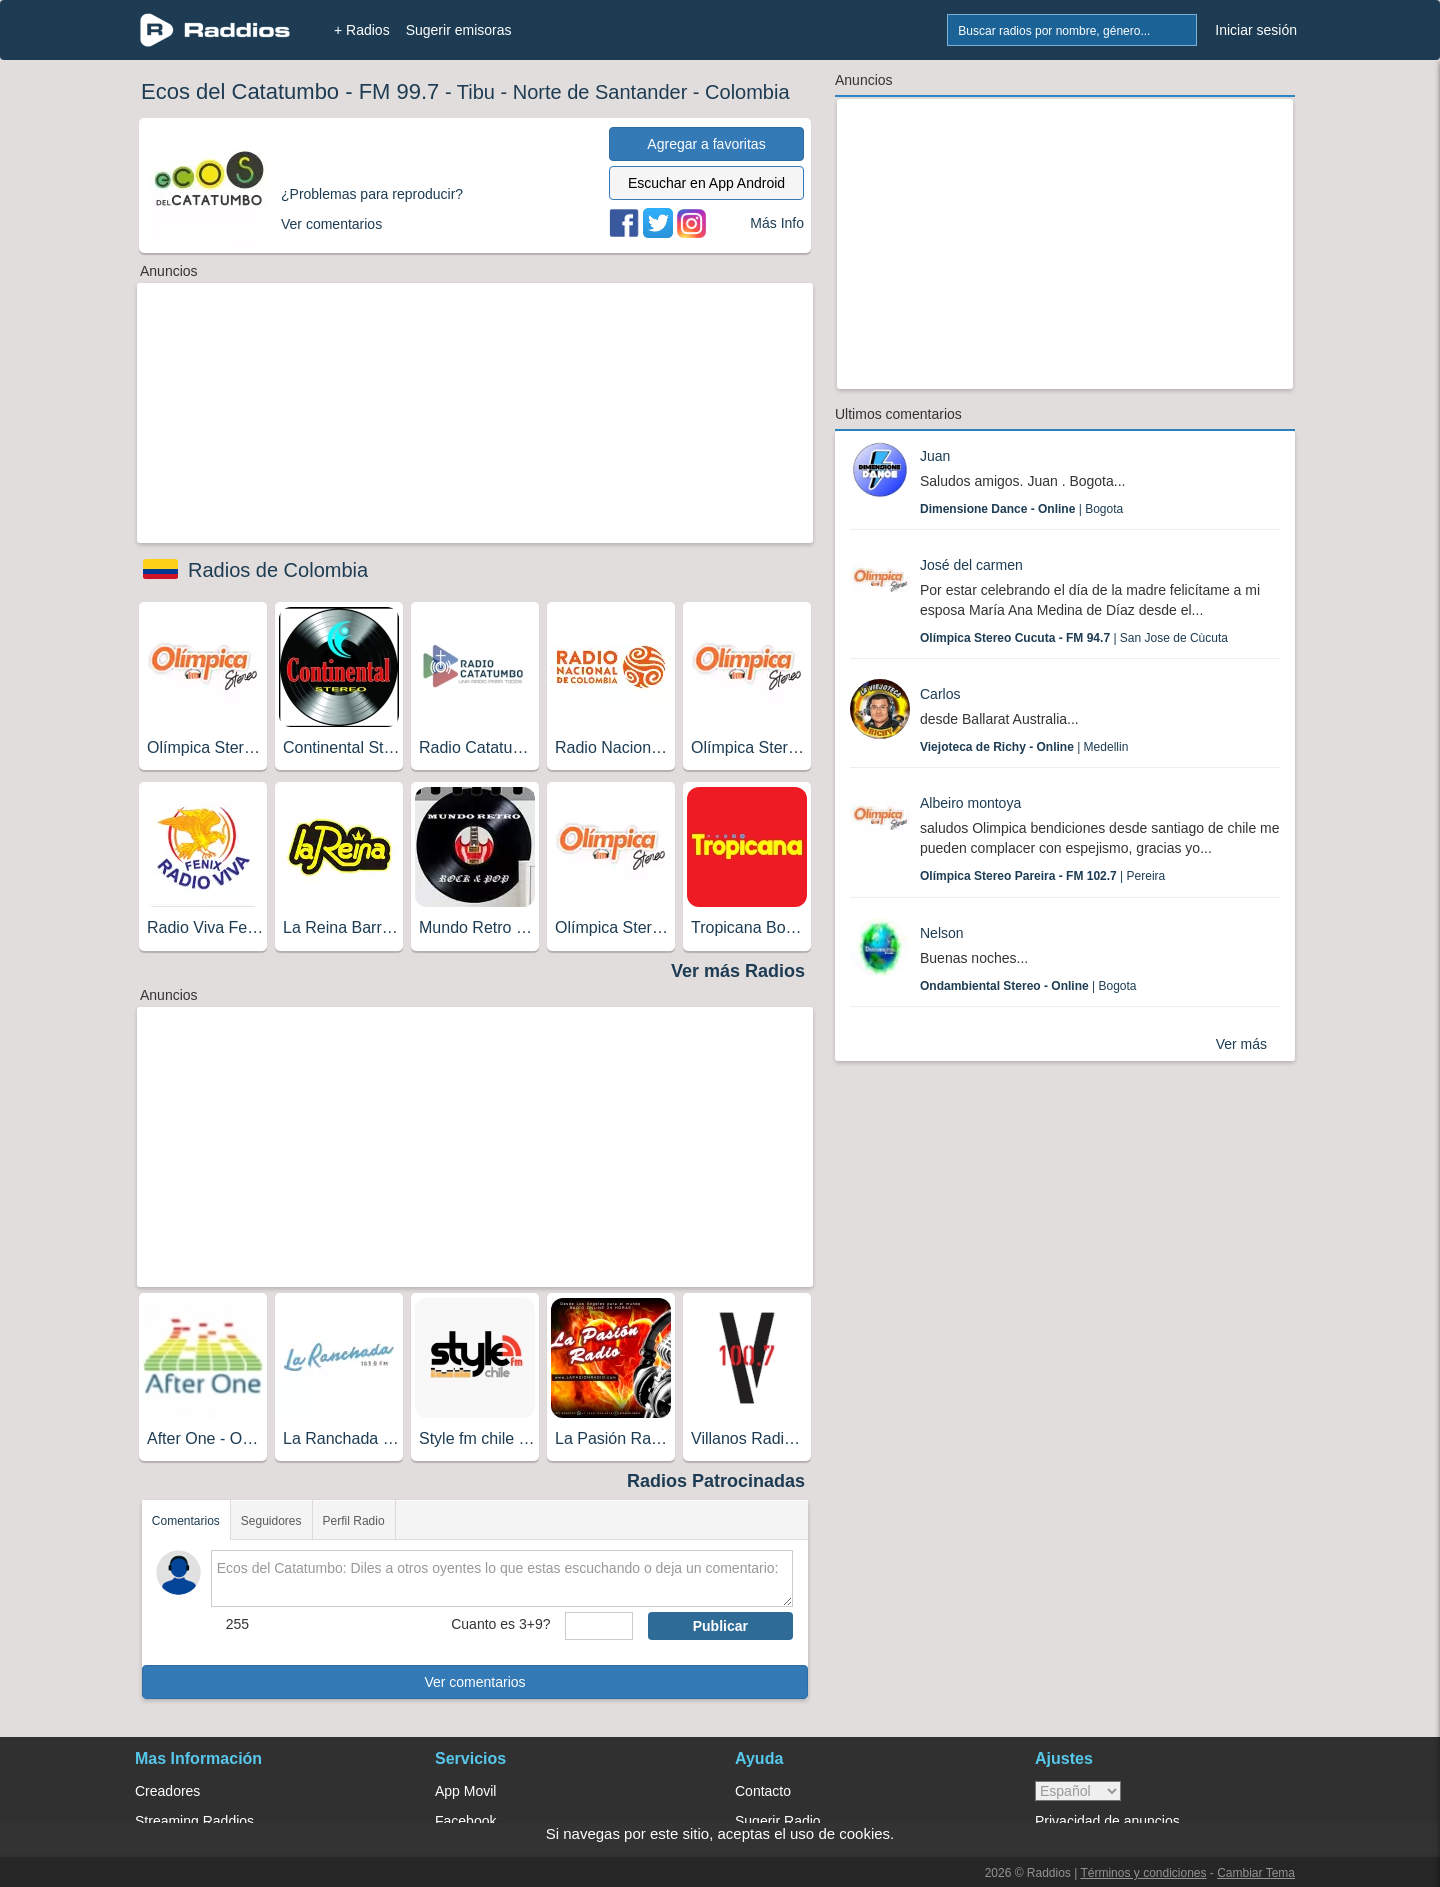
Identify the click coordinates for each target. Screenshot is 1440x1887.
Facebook (465, 1821)
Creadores (167, 1791)
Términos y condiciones (1143, 1873)
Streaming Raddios (194, 1821)
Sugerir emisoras (459, 30)
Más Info (777, 223)
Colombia (747, 92)
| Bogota (1021, 509)
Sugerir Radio (778, 1821)
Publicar (720, 1626)
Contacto (763, 1791)
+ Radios (362, 30)
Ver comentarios (474, 1682)
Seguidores (271, 1521)
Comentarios (186, 1521)
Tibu (476, 92)
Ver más (1241, 1044)
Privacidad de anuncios (1107, 1821)
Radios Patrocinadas (716, 1481)
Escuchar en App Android (706, 183)
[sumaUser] (598, 1626)
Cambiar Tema (1256, 1873)
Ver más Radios (738, 971)
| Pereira (1042, 876)
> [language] (1078, 1791)
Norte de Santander (600, 92)
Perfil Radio (354, 1521)
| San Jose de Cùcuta (1074, 638)
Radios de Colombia (278, 570)
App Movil (465, 1791)
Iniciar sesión (1256, 30)
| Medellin (1024, 747)
